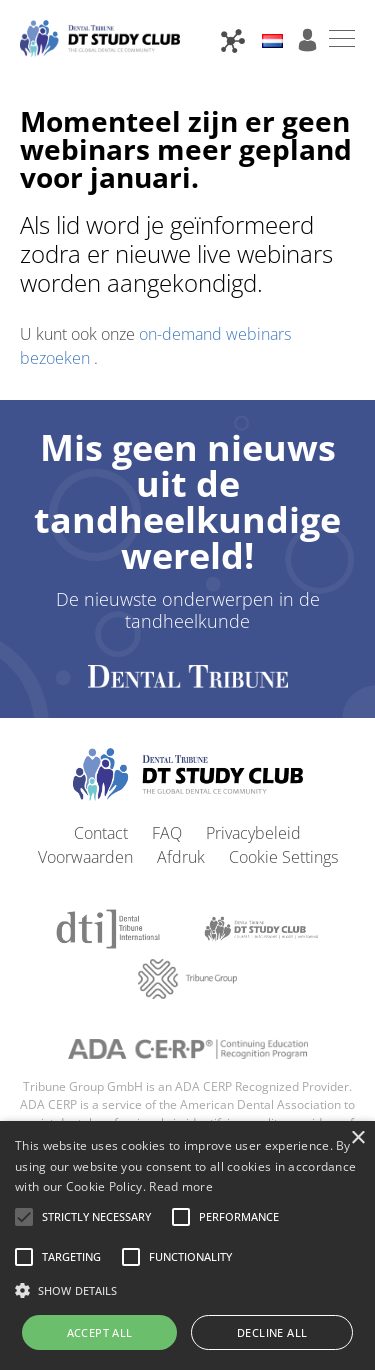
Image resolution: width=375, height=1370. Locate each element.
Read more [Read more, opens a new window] (181, 1186)
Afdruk (181, 857)
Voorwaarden (85, 857)
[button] (96, 1217)
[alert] (187, 1245)
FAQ (167, 833)
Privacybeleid (253, 833)
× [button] (357, 1138)
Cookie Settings (283, 857)
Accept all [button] (100, 1332)
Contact (101, 833)
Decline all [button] (272, 1332)
